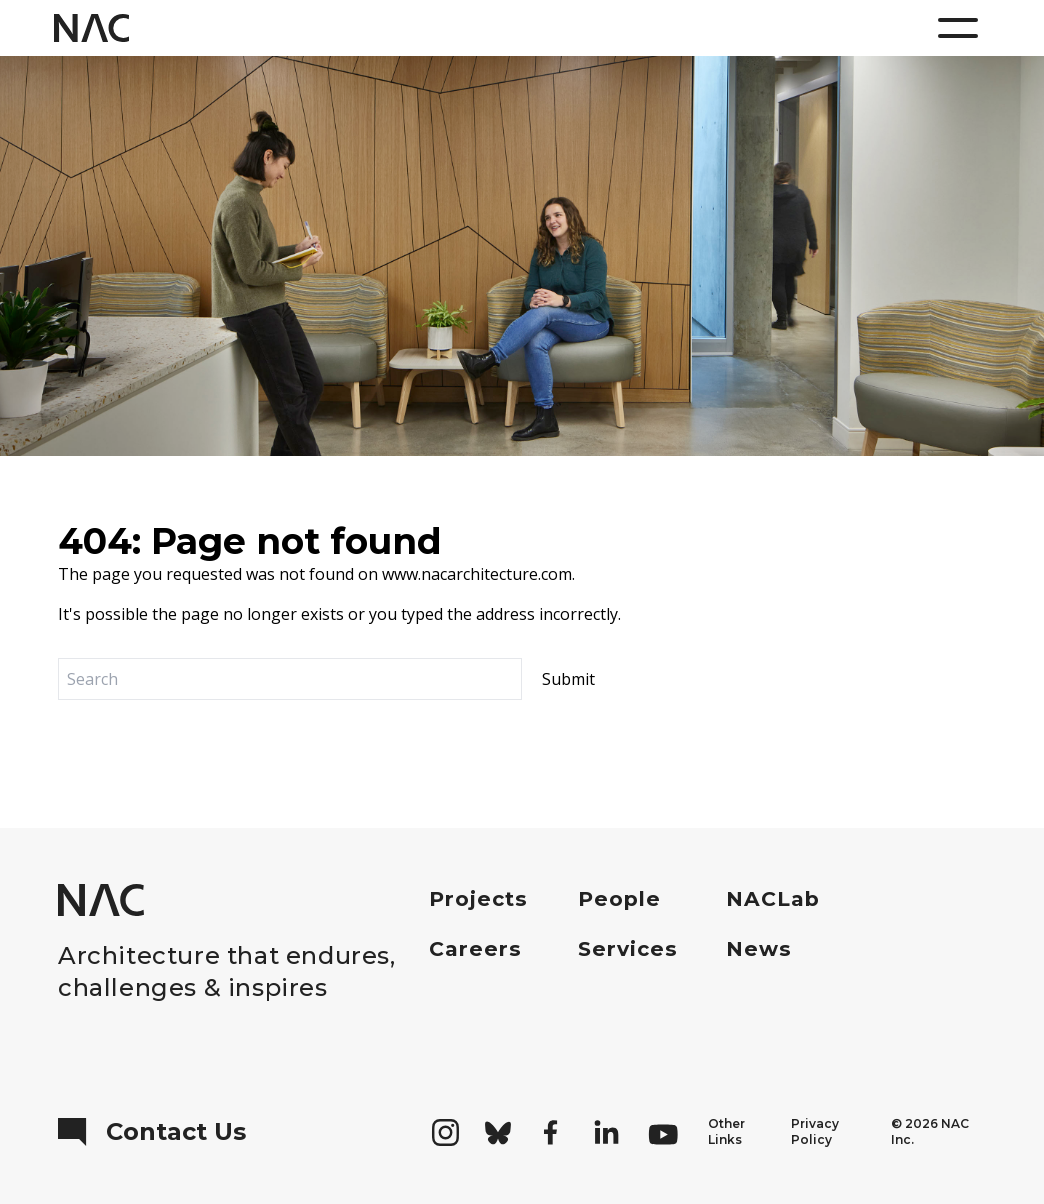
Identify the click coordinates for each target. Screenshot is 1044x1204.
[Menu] (958, 28)
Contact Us (152, 1132)
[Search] (290, 679)
